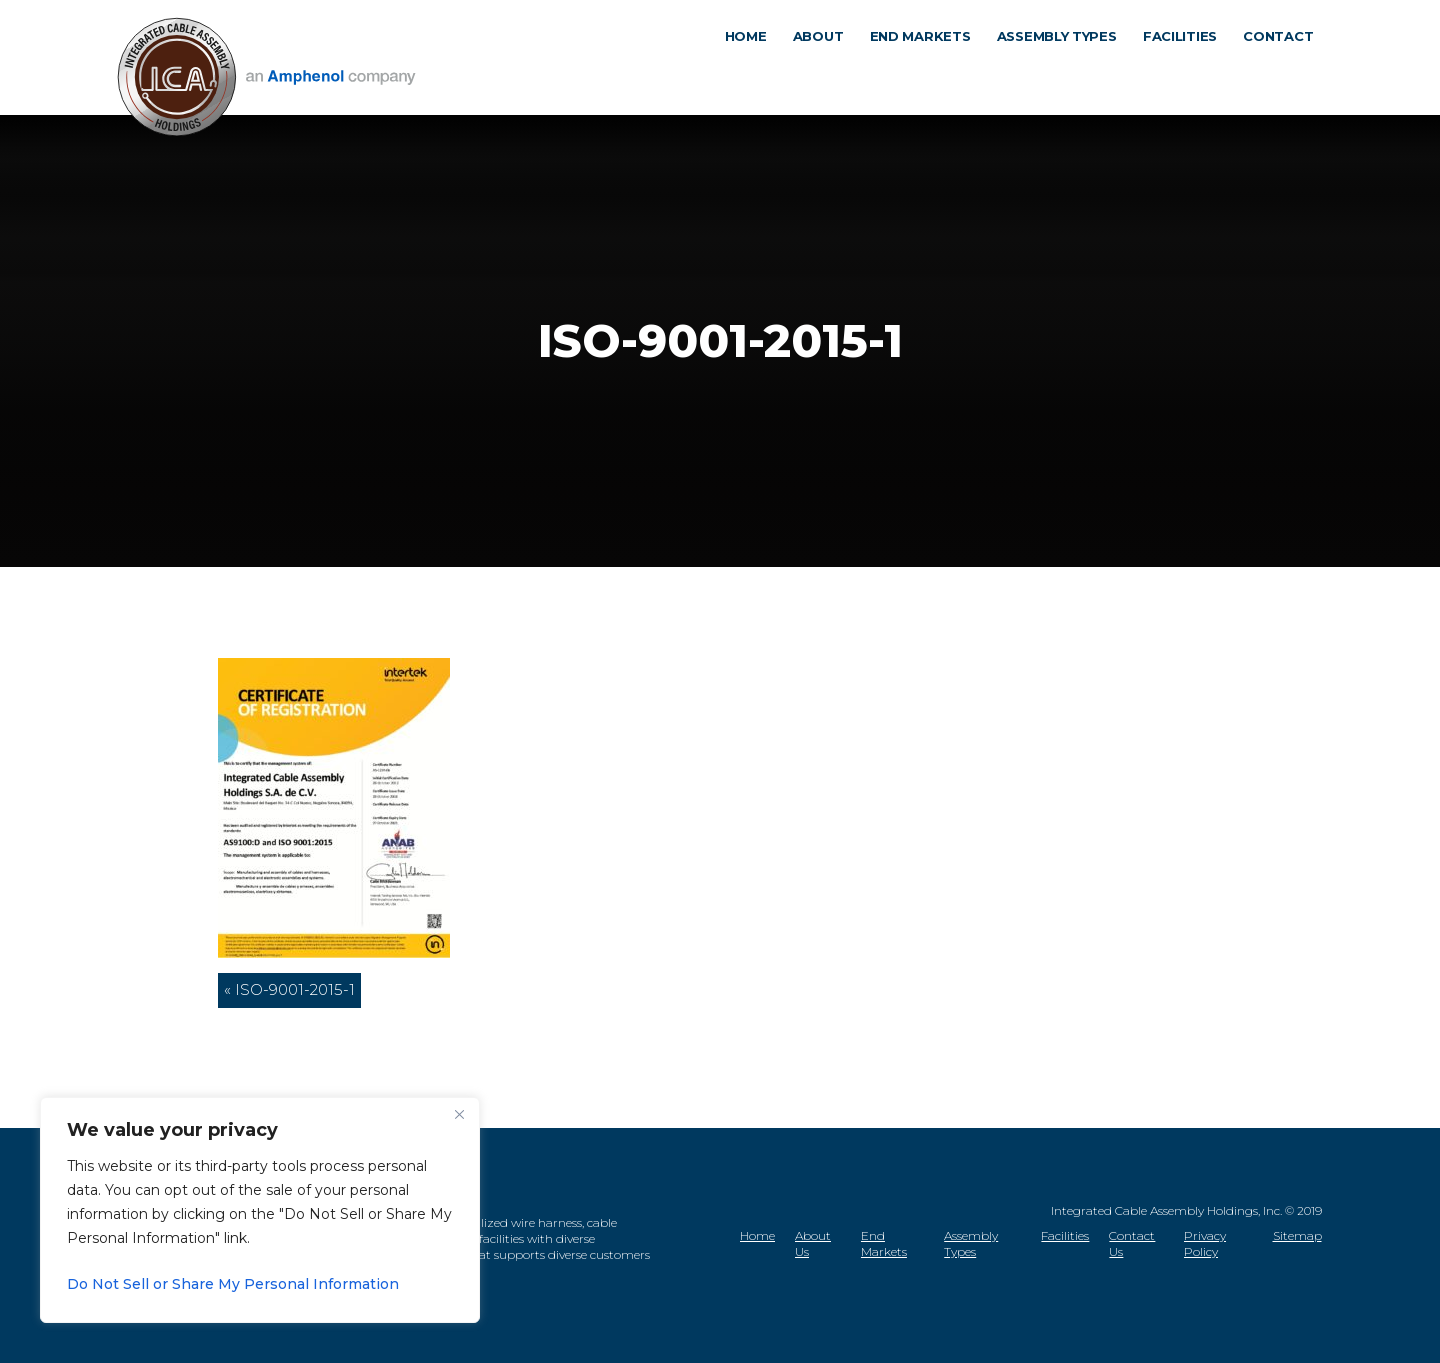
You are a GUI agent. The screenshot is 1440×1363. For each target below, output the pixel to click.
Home (752, 74)
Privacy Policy (1205, 1243)
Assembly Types (971, 1243)
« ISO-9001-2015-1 (289, 989)
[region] (260, 1210)
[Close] (459, 1114)
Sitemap (1297, 1235)
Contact (1285, 74)
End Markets (884, 1243)
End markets (926, 74)
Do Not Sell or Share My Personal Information (233, 1284)
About (825, 74)
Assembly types (1064, 74)
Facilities (1187, 74)
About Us (813, 1243)
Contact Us (1132, 1243)
